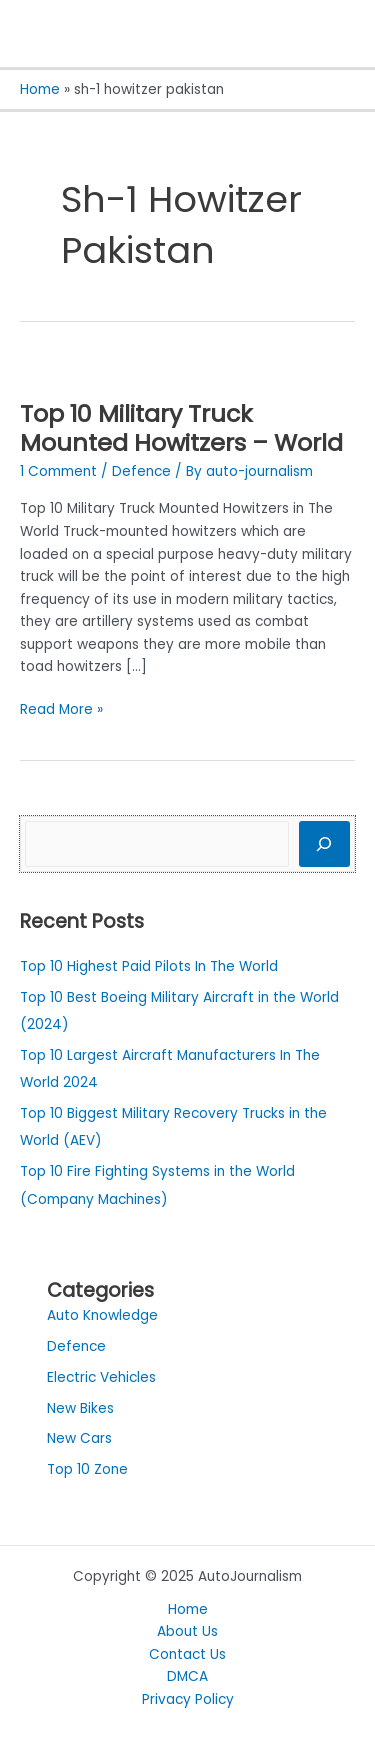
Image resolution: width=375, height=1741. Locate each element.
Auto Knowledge (102, 1315)
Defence (141, 471)
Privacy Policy (188, 1699)
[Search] (324, 844)
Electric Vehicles (101, 1377)
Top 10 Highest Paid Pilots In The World (149, 966)
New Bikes (80, 1408)
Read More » (61, 709)
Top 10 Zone (87, 1469)
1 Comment (58, 471)
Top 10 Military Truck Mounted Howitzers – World (181, 428)
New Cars (79, 1438)
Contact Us (187, 1654)
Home (188, 1609)
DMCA (187, 1676)
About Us (187, 1631)
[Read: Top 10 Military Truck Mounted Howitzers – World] (20, 366)
